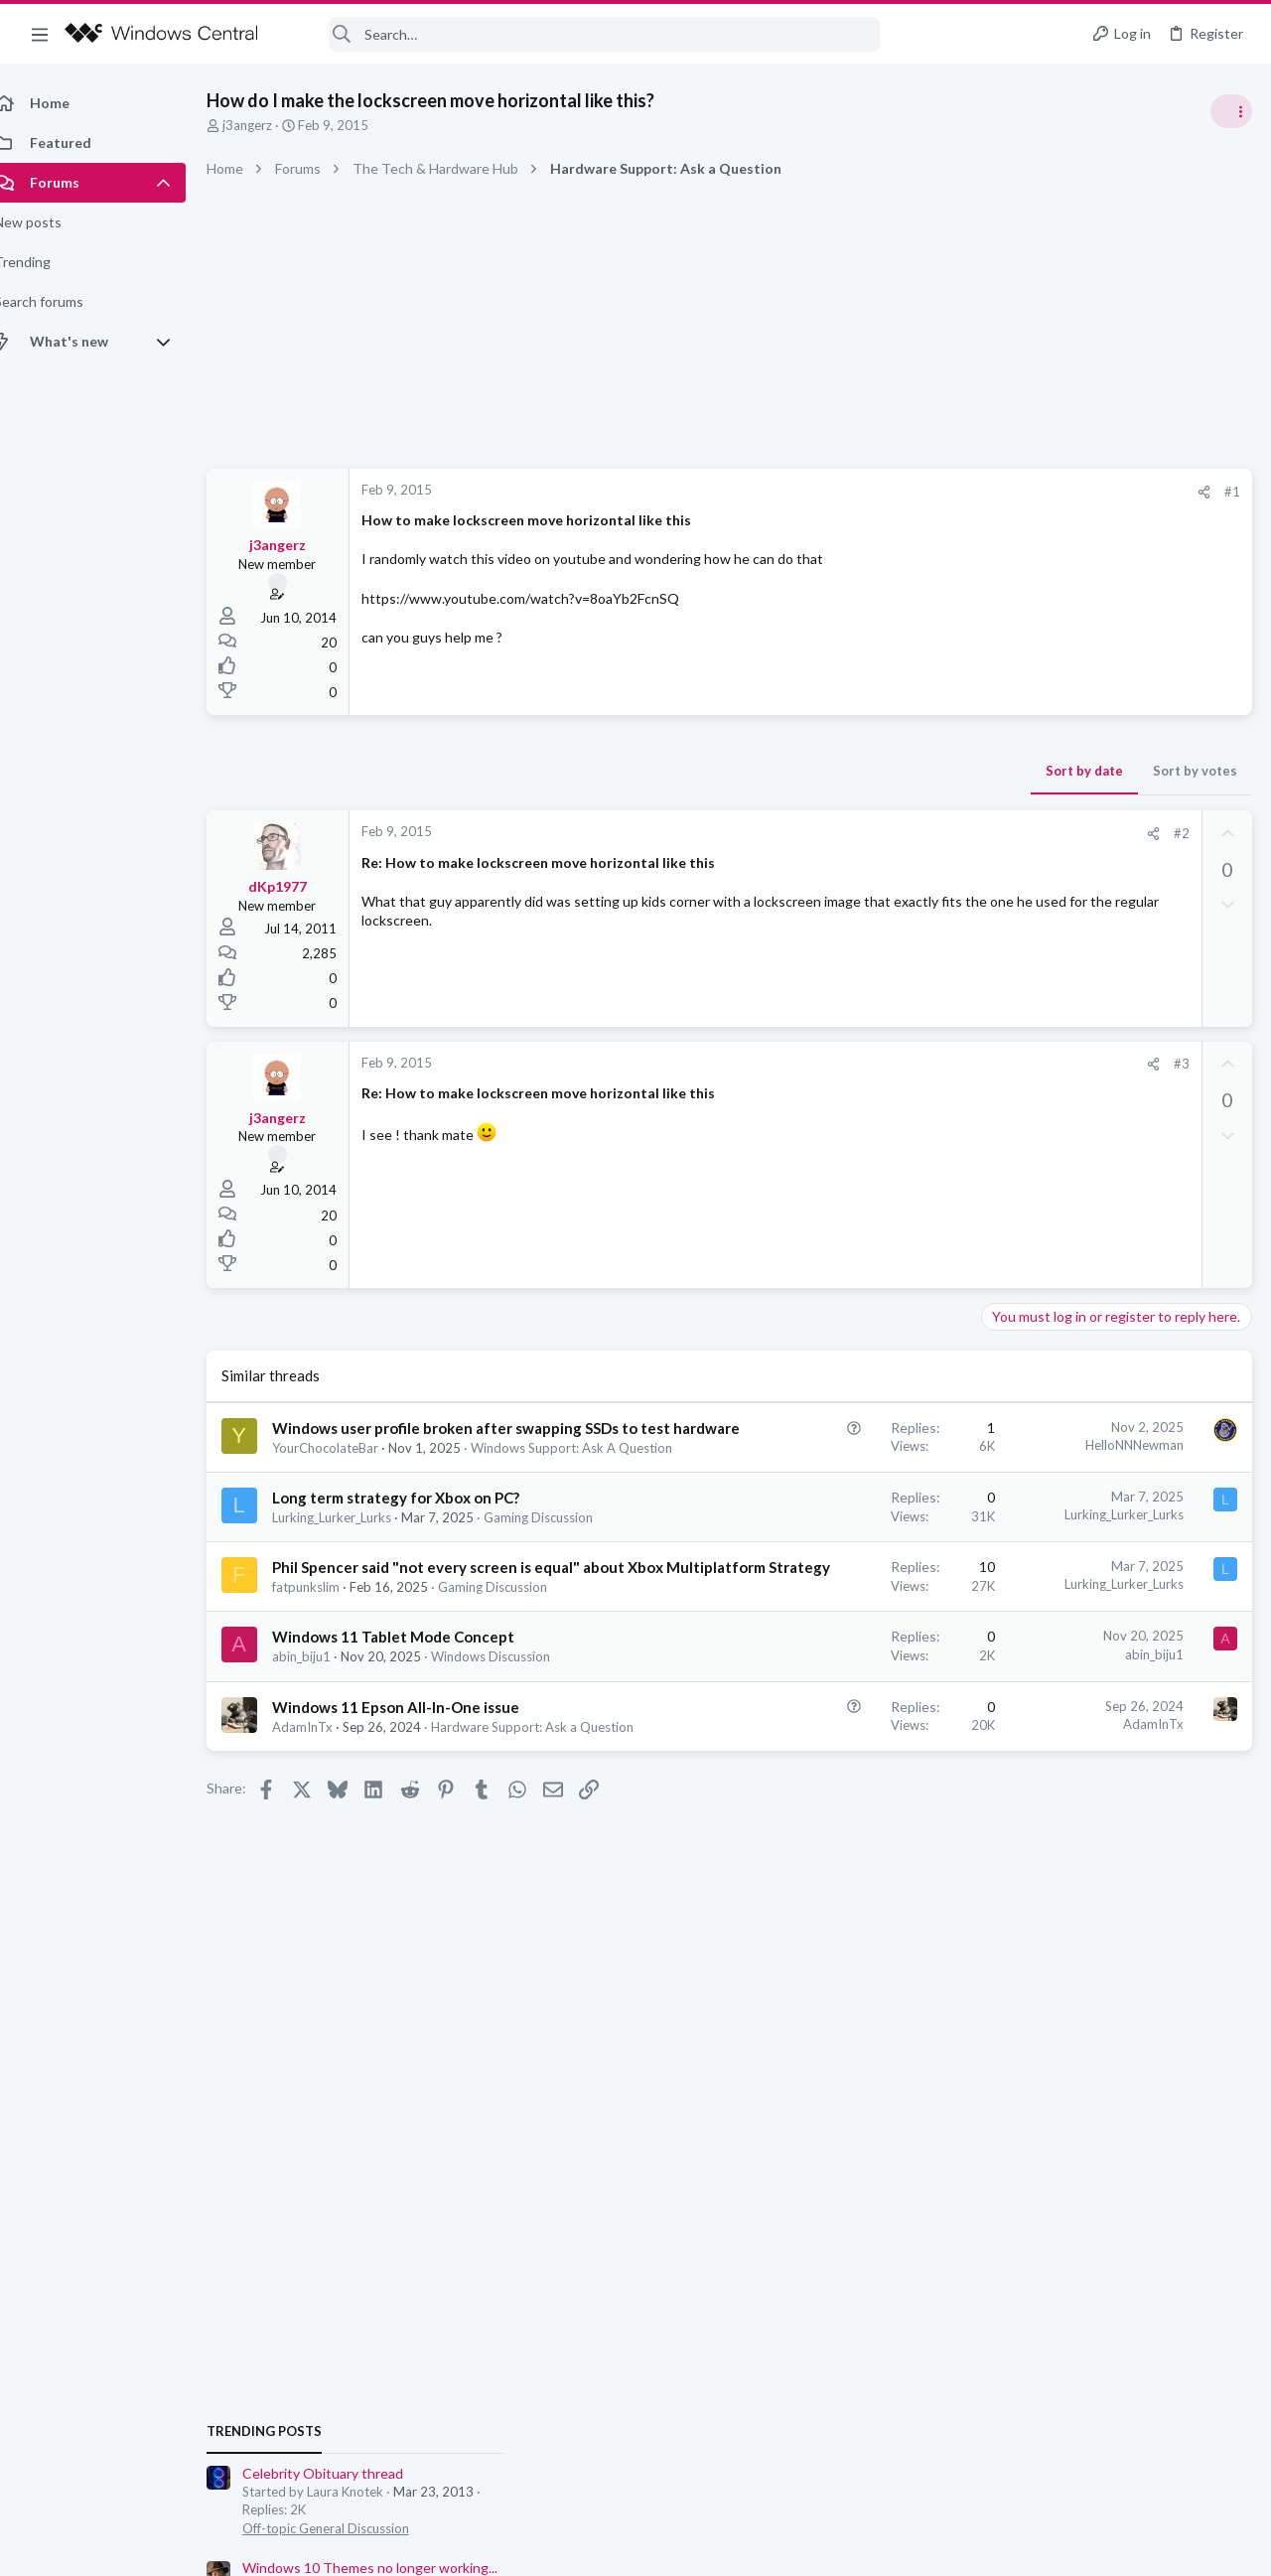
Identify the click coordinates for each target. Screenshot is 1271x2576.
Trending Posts (1010, 1074)
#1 (913, 492)
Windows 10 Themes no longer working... (1116, 1211)
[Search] (582, 34)
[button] (40, 34)
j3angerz (269, 125)
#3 (863, 1064)
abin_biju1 (323, 1794)
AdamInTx (324, 1903)
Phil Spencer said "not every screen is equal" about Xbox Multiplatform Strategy (416, 1666)
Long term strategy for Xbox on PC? (417, 1557)
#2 (863, 833)
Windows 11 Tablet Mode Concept (415, 1775)
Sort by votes (876, 771)
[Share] (885, 492)
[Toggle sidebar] (1230, 111)
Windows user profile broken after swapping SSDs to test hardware (394, 1449)
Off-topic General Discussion (1072, 1172)
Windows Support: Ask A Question (394, 1507)
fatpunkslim (327, 1707)
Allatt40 (1225, 1434)
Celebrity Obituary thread (1069, 1116)
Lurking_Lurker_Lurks (353, 1577)
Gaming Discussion (348, 1595)
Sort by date (765, 771)
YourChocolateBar (347, 1490)
